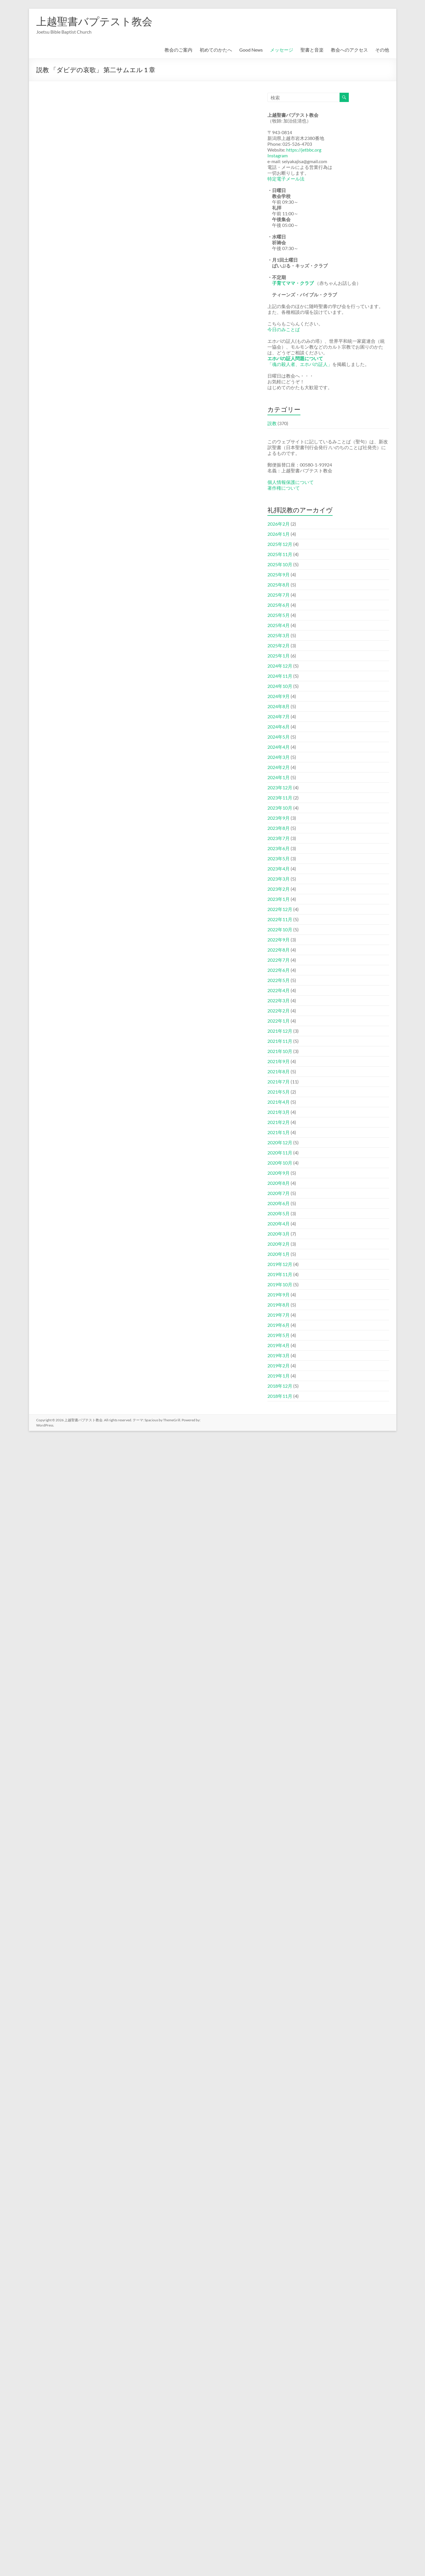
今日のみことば (283, 329)
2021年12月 (279, 1031)
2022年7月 (278, 960)
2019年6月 (278, 1325)
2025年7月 (278, 594)
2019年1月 (278, 1375)
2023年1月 (278, 899)
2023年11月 (279, 797)
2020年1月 (278, 1254)
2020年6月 (278, 1203)
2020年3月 (278, 1233)
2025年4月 (278, 625)
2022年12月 (279, 909)
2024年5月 (278, 736)
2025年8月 (278, 584)
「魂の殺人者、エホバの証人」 (299, 364)
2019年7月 (278, 1315)
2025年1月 (278, 655)
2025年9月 (278, 574)
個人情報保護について (290, 482)
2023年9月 (278, 818)
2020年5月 (278, 1213)
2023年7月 (278, 838)
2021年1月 (278, 1132)
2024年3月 (278, 757)
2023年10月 (279, 807)
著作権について (283, 488)
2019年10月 (279, 1284)
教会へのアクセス (349, 49)
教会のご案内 (178, 49)
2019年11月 (279, 1274)
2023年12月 (279, 787)
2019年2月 (278, 1365)
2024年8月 (278, 706)
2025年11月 (279, 554)
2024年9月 (278, 696)
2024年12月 (279, 665)
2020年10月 (279, 1162)
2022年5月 (278, 980)
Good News (251, 49)
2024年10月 (279, 686)
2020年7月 (278, 1193)
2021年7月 (278, 1081)
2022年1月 (278, 1020)
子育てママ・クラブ (293, 283)
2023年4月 (278, 868)
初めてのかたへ (216, 49)
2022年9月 (278, 939)
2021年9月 (278, 1061)
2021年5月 (278, 1091)
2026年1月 (278, 534)
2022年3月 (278, 1000)
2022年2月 (278, 1010)
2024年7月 (278, 716)
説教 (272, 423)
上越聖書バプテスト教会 (94, 21)
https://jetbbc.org (303, 149)
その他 (382, 49)
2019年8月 (278, 1304)
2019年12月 (279, 1264)
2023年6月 (278, 848)
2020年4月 (278, 1223)
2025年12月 (279, 544)
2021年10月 (279, 1051)
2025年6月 (278, 605)
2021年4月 (278, 1102)
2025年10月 (279, 564)
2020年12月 (279, 1142)
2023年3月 (278, 878)
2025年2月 (278, 645)
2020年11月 (279, 1152)
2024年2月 (278, 767)
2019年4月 (278, 1345)
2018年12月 (279, 1386)
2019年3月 (278, 1355)
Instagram (277, 155)
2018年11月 (279, 1396)
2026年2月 (278, 524)
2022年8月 (278, 949)
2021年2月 (278, 1122)
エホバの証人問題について (295, 358)
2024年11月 (279, 676)
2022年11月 (279, 919)
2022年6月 (278, 970)
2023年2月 (278, 889)
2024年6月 (278, 726)
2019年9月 (278, 1294)
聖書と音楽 (312, 49)
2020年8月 (278, 1183)
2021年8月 (278, 1071)
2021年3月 (278, 1112)
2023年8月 (278, 828)
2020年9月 (278, 1173)
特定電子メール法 (285, 178)
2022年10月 (279, 929)
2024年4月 (278, 747)
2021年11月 (279, 1041)
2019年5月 (278, 1335)
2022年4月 (278, 990)
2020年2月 (278, 1244)
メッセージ (281, 49)
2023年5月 (278, 858)
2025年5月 (278, 615)
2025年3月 (278, 635)
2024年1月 (278, 777)
